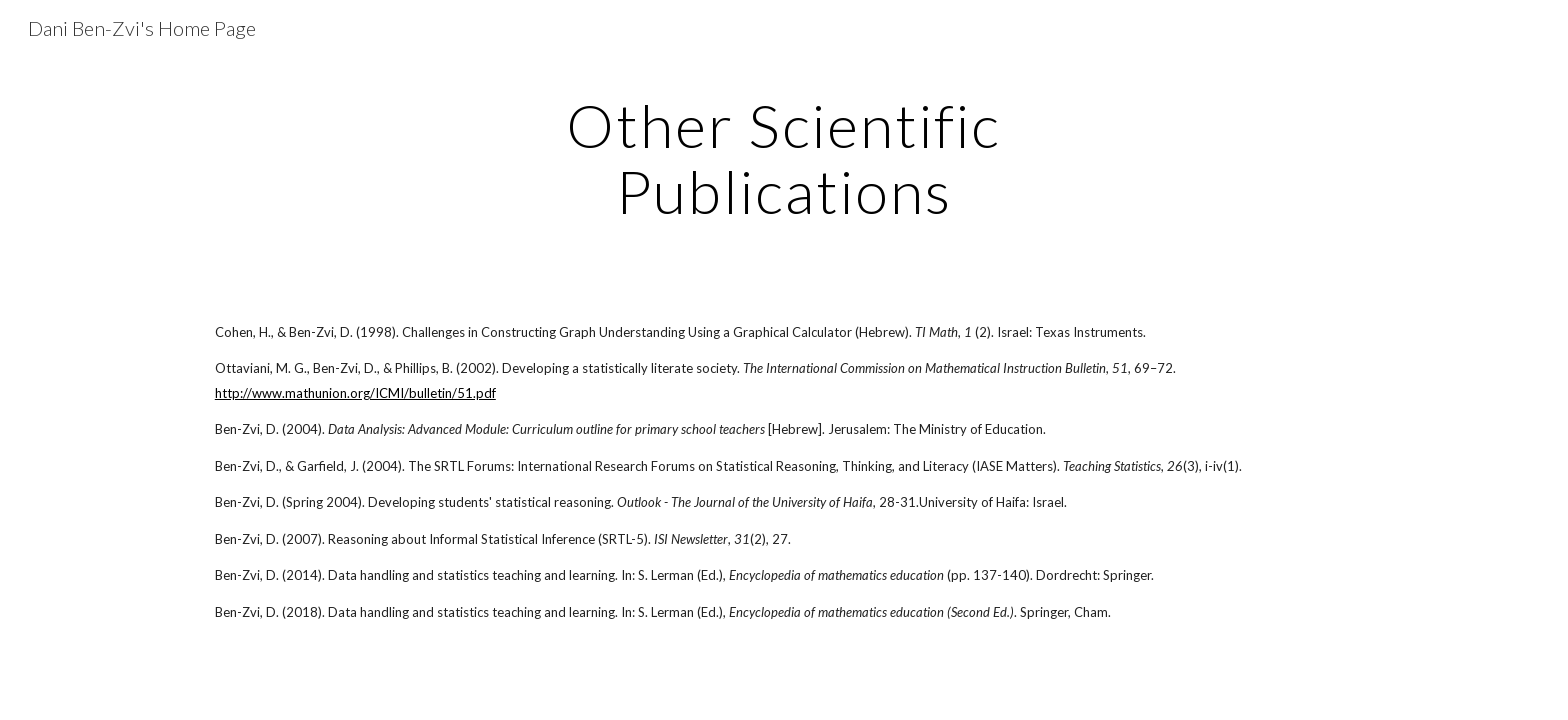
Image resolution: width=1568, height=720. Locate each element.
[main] (784, 158)
